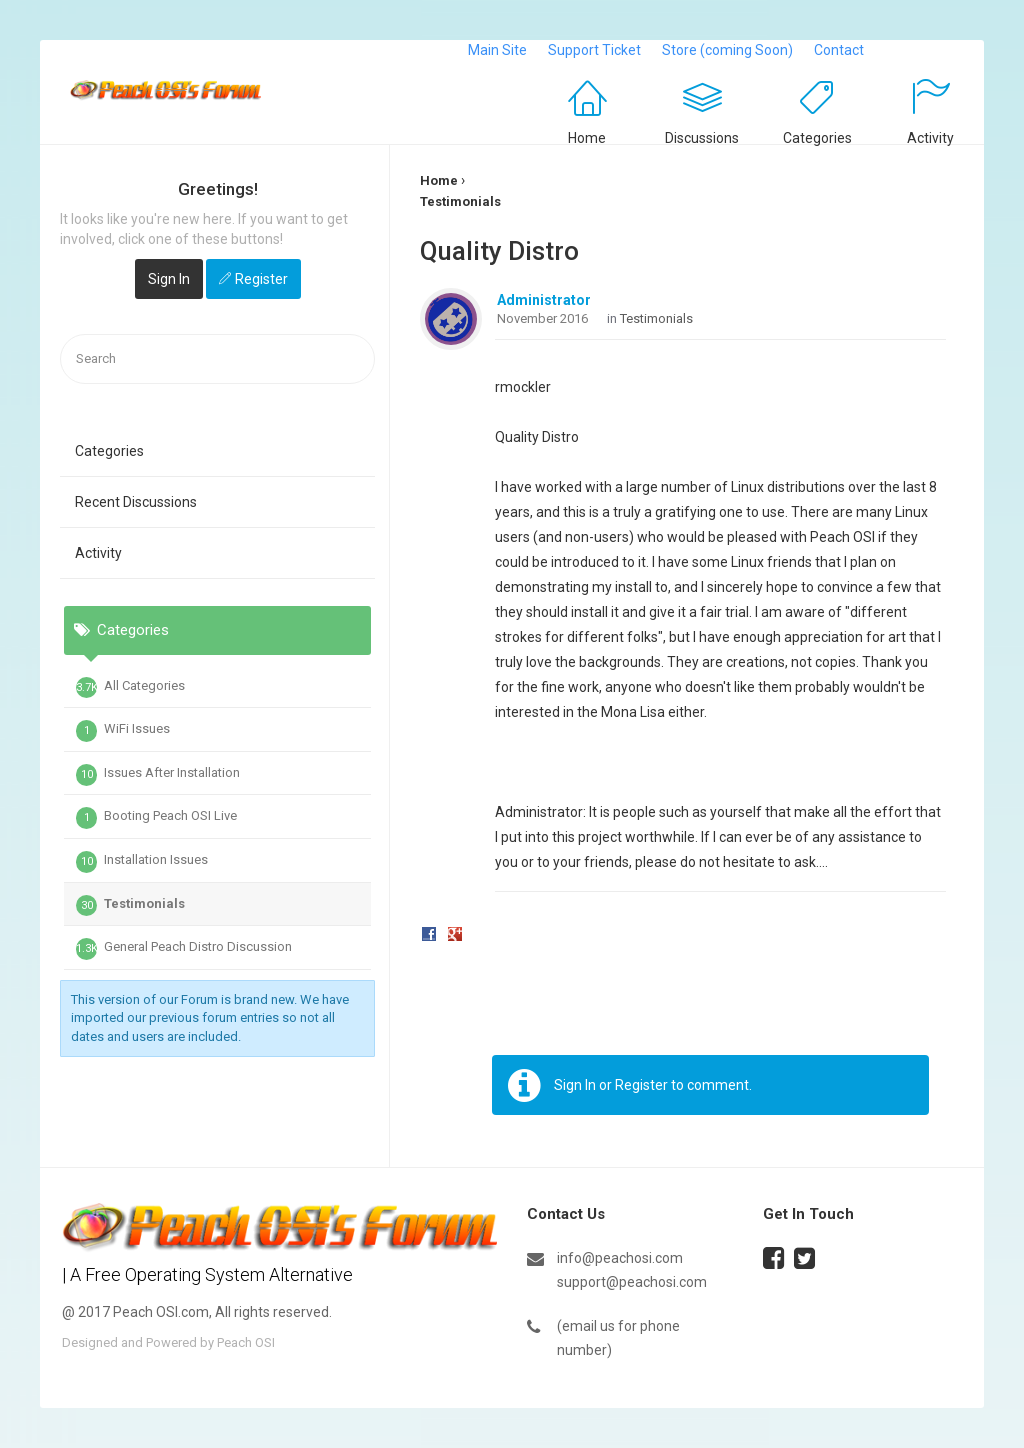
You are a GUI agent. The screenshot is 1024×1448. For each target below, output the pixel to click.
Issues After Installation (158, 775)
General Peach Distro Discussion (184, 949)
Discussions (702, 138)
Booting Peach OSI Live (156, 818)
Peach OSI (246, 1342)
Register (261, 279)
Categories (817, 138)
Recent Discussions (136, 502)
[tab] (217, 730)
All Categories (130, 688)
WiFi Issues (123, 731)
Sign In (169, 279)
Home (587, 138)
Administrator (544, 300)
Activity (930, 138)
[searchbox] (217, 359)
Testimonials (130, 906)
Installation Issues (142, 862)
